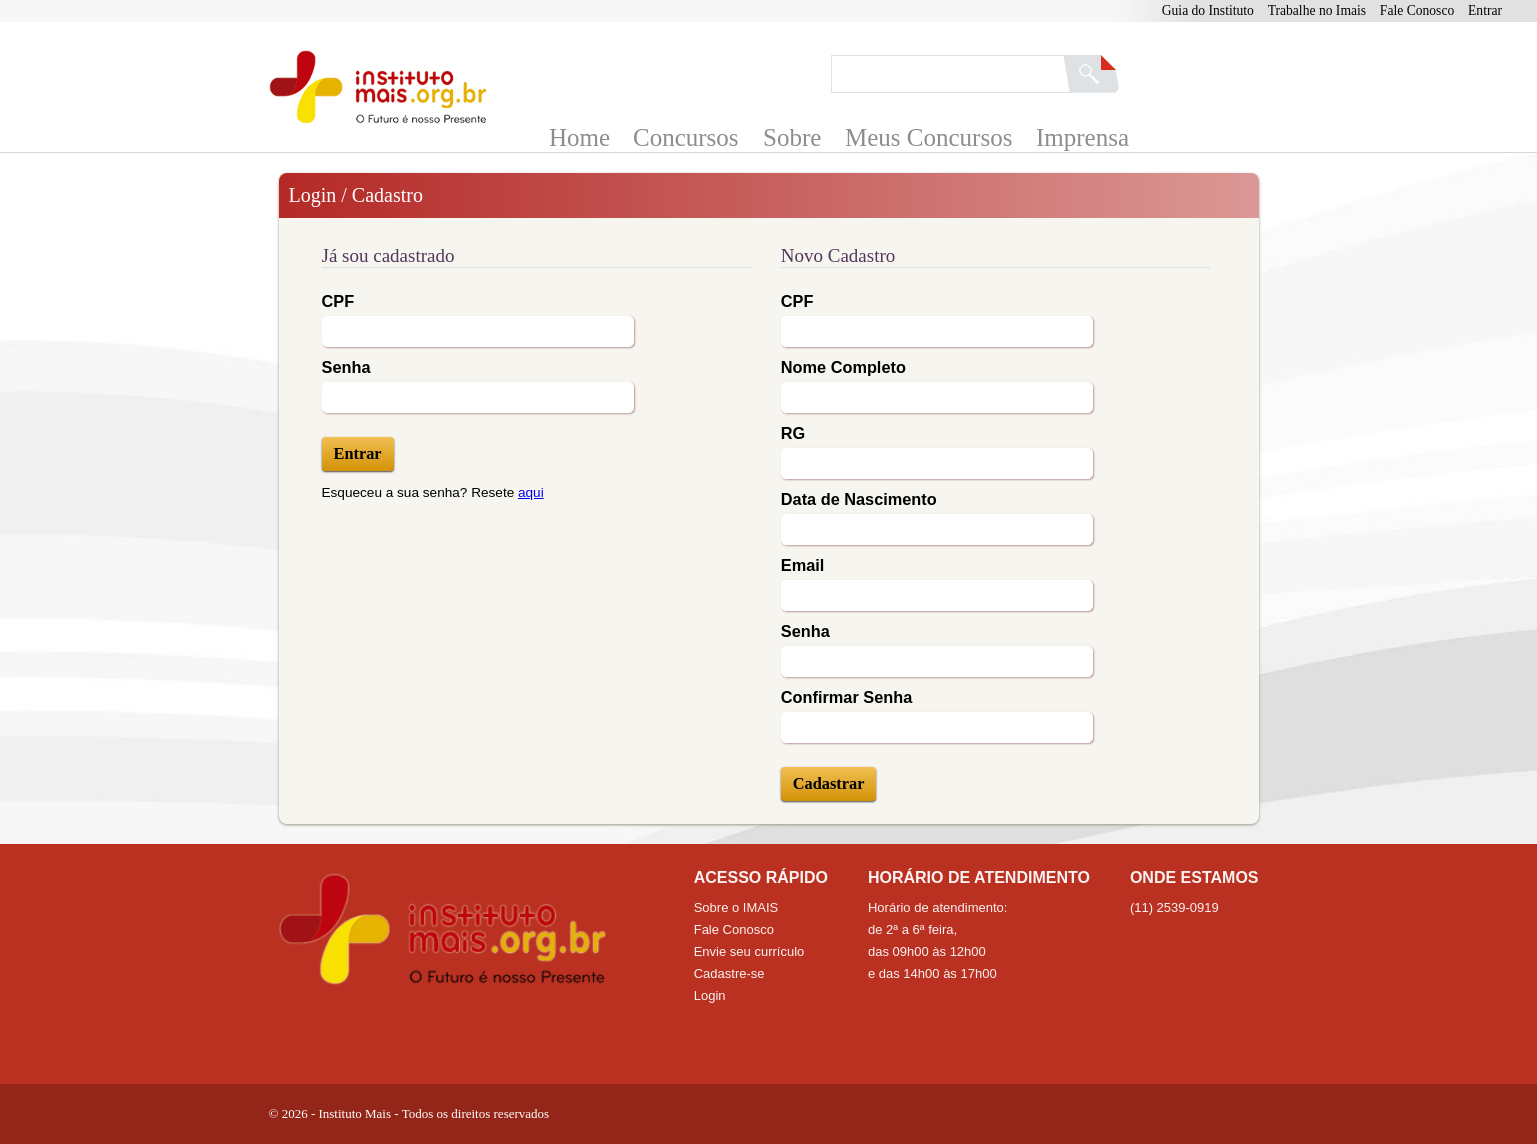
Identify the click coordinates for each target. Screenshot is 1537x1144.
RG (793, 433)
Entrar (1485, 10)
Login (710, 995)
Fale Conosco (1417, 10)
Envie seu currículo (749, 951)
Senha (346, 367)
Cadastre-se (729, 973)
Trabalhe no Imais (1317, 10)
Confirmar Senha (846, 697)
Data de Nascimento (859, 499)
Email (803, 565)
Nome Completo (843, 367)
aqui (531, 492)
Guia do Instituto (1208, 10)
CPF (338, 301)
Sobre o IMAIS (736, 907)
